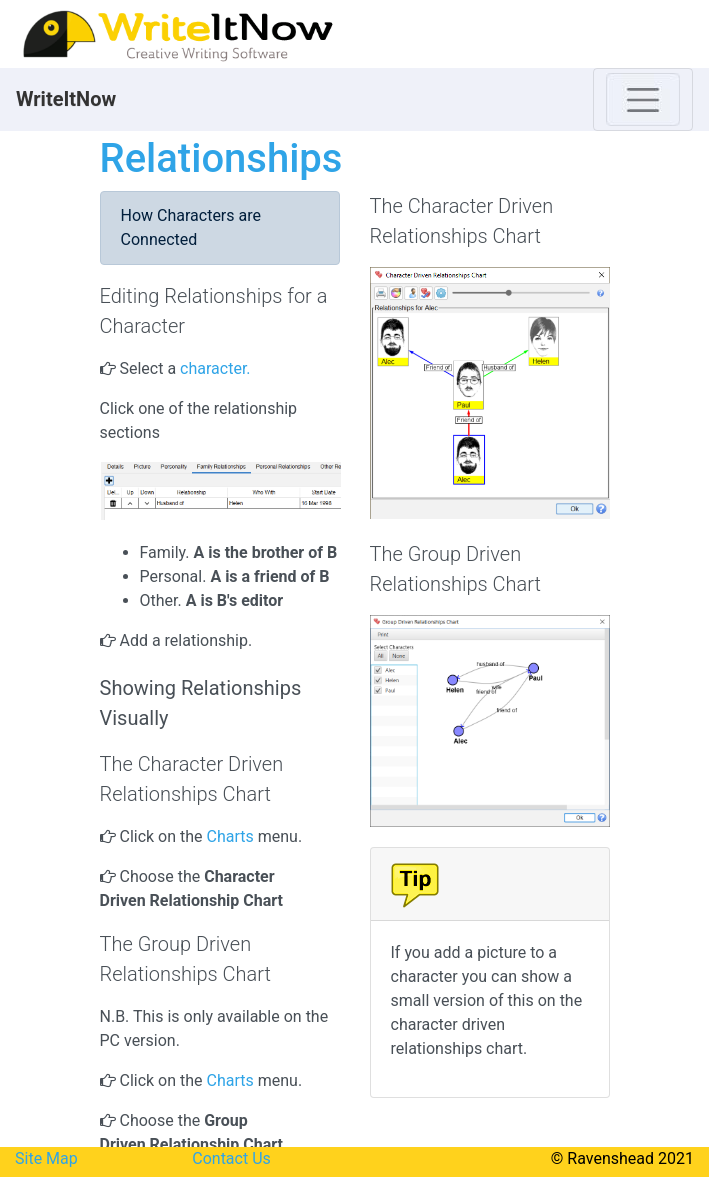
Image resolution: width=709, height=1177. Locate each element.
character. (217, 368)
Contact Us (231, 1158)
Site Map (46, 1158)
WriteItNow (66, 99)
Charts (230, 836)
